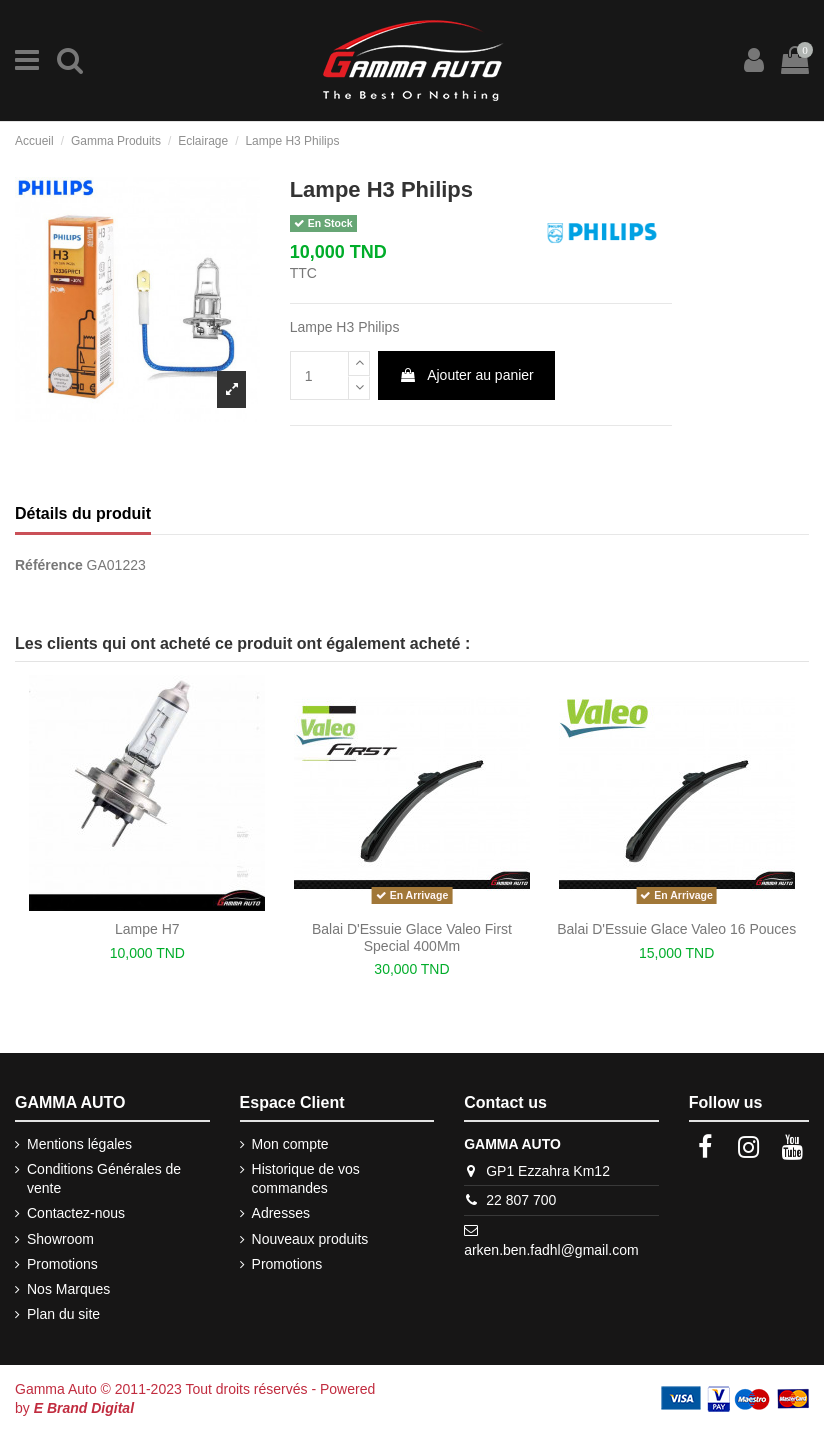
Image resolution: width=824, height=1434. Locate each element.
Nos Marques (68, 1289)
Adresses (281, 1213)
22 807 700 (521, 1200)
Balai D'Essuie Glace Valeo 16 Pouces (676, 929)
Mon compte (290, 1144)
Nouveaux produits (310, 1239)
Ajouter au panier (466, 375)
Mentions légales (79, 1144)
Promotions (62, 1264)
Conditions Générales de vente (104, 1179)
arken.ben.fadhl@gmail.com (551, 1250)
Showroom (60, 1239)
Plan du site (63, 1314)
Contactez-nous (76, 1213)
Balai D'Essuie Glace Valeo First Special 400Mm (412, 937)
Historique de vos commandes (306, 1179)
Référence (49, 565)
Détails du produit (83, 513)
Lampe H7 (147, 929)
